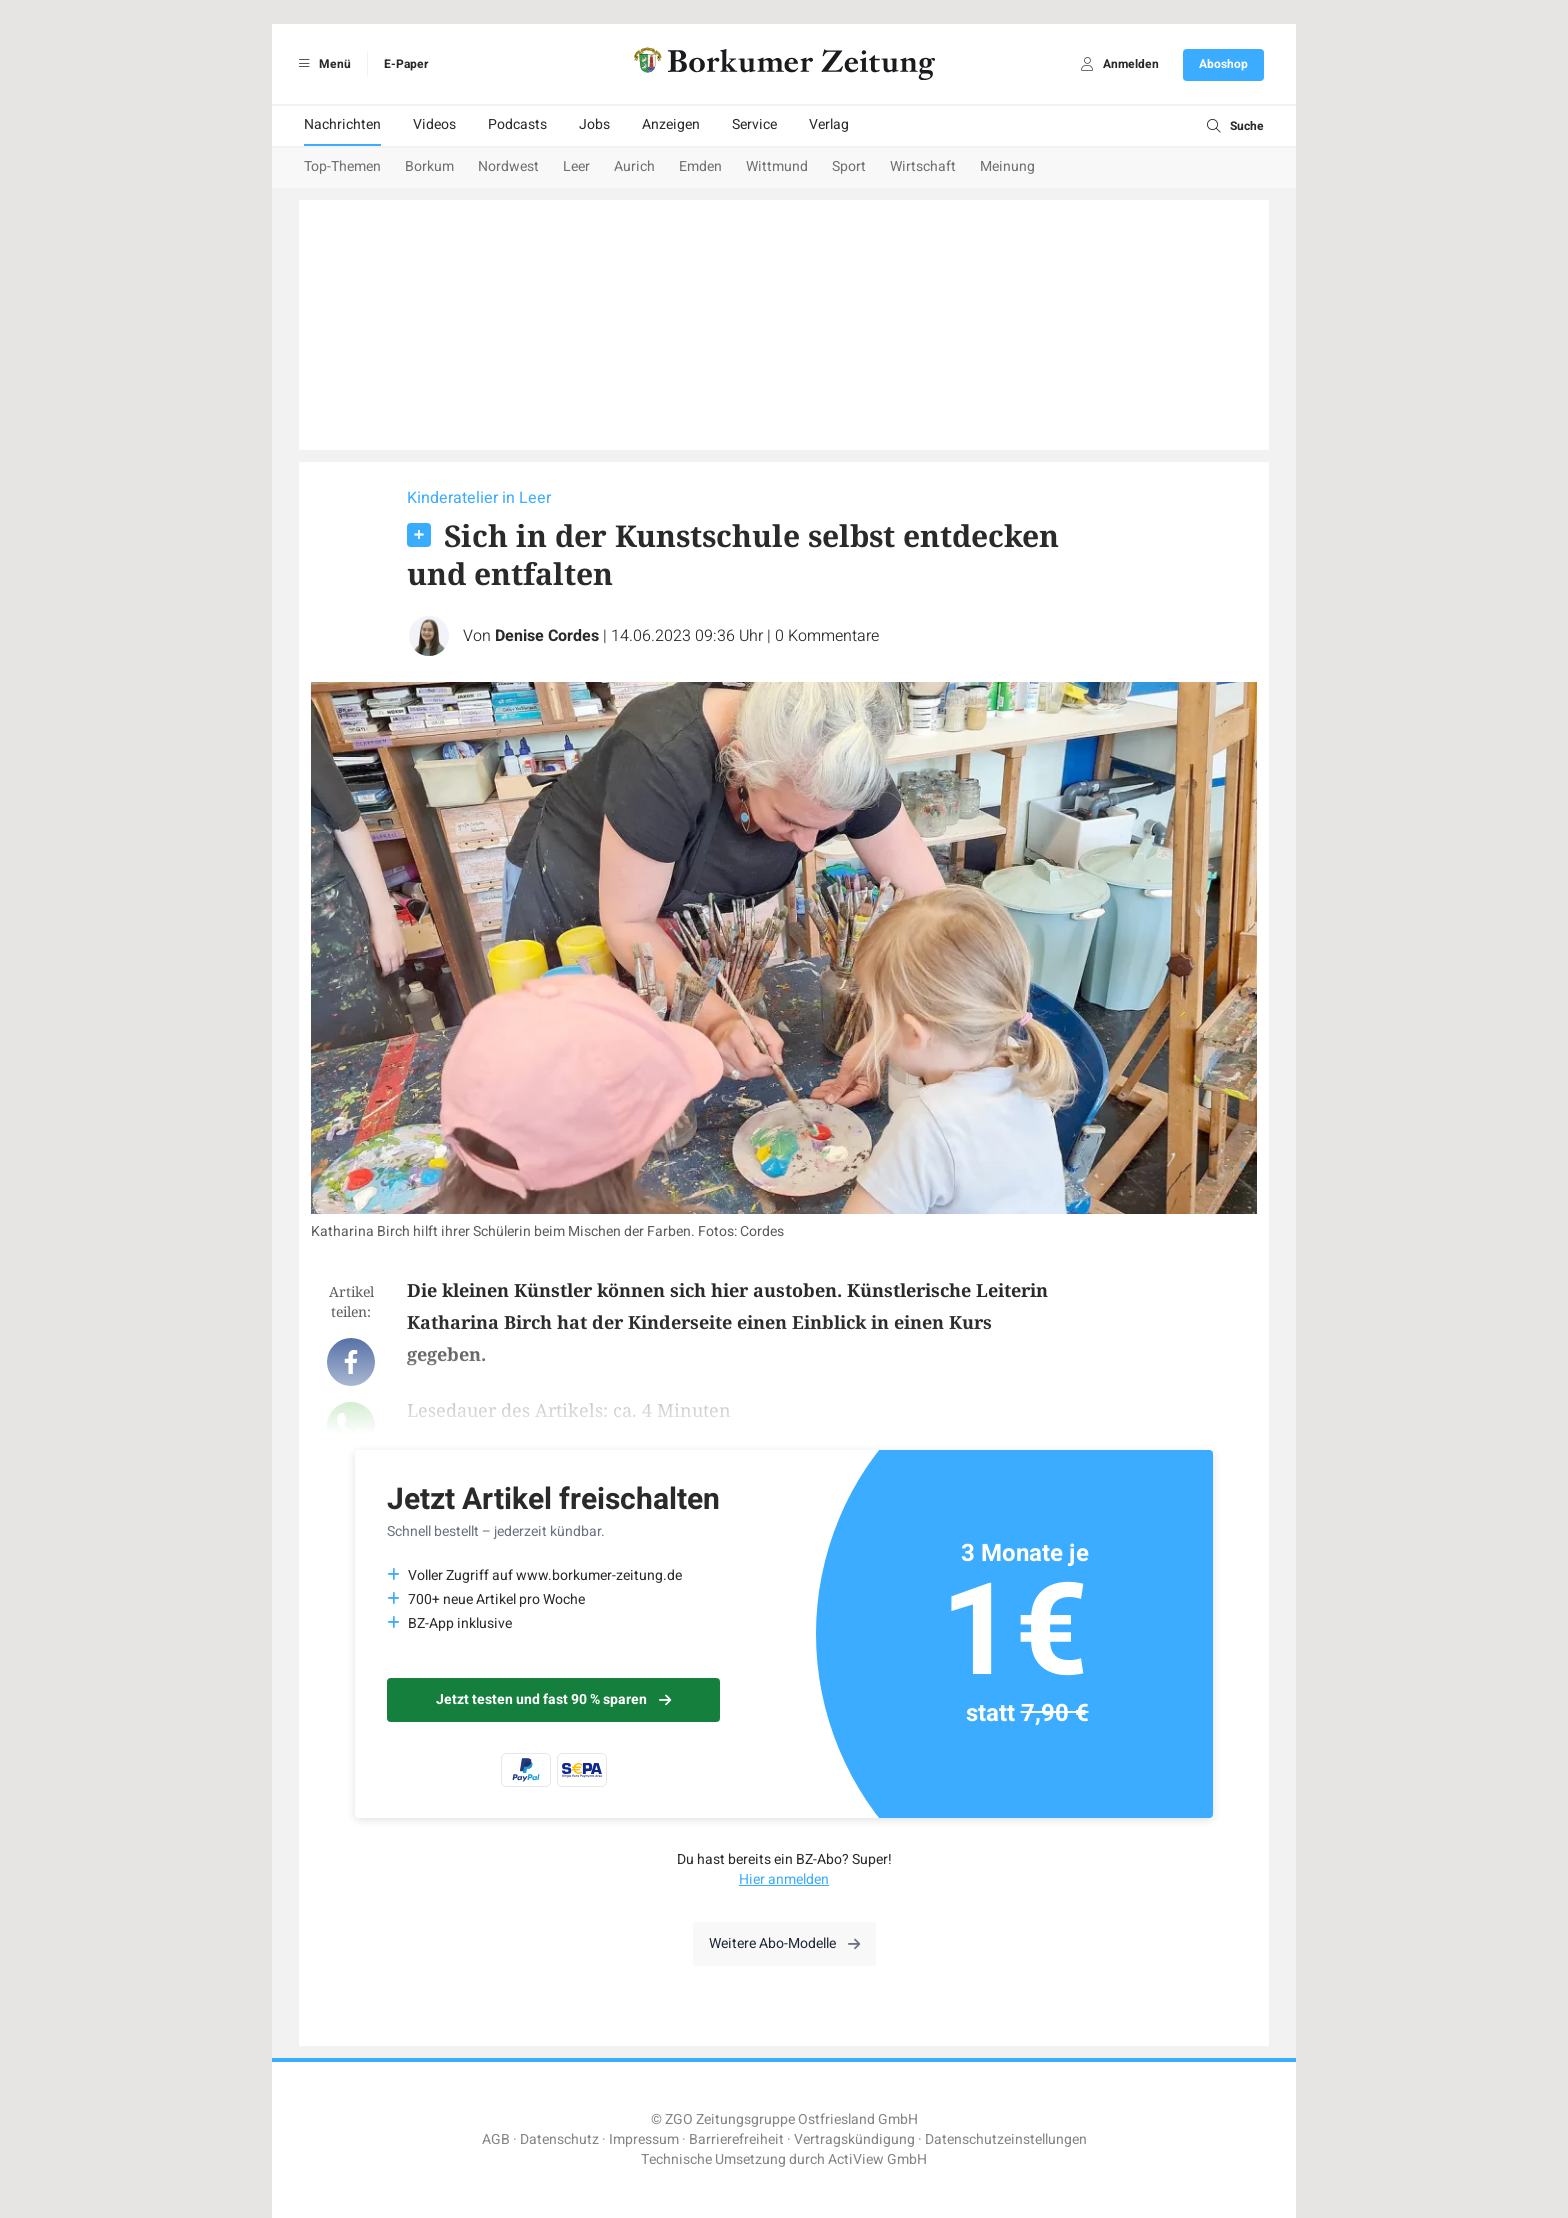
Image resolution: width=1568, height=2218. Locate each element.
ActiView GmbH (877, 2159)
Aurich (634, 166)
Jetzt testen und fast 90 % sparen (553, 1699)
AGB (496, 2139)
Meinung (1007, 166)
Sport (849, 166)
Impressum (644, 2139)
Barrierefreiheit (736, 2139)
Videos (434, 124)
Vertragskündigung (854, 2139)
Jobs (594, 124)
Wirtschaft (923, 166)
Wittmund (777, 166)
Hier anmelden (784, 1879)
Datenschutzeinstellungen (1006, 2139)
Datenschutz (559, 2139)
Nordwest (508, 166)
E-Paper (406, 64)
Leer (576, 166)
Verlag (829, 124)
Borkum (429, 166)
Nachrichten (342, 124)
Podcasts (517, 124)
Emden (700, 166)
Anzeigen (671, 124)
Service (754, 124)
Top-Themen (342, 166)
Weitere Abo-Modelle (784, 1943)
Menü (321, 64)
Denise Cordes (547, 636)
